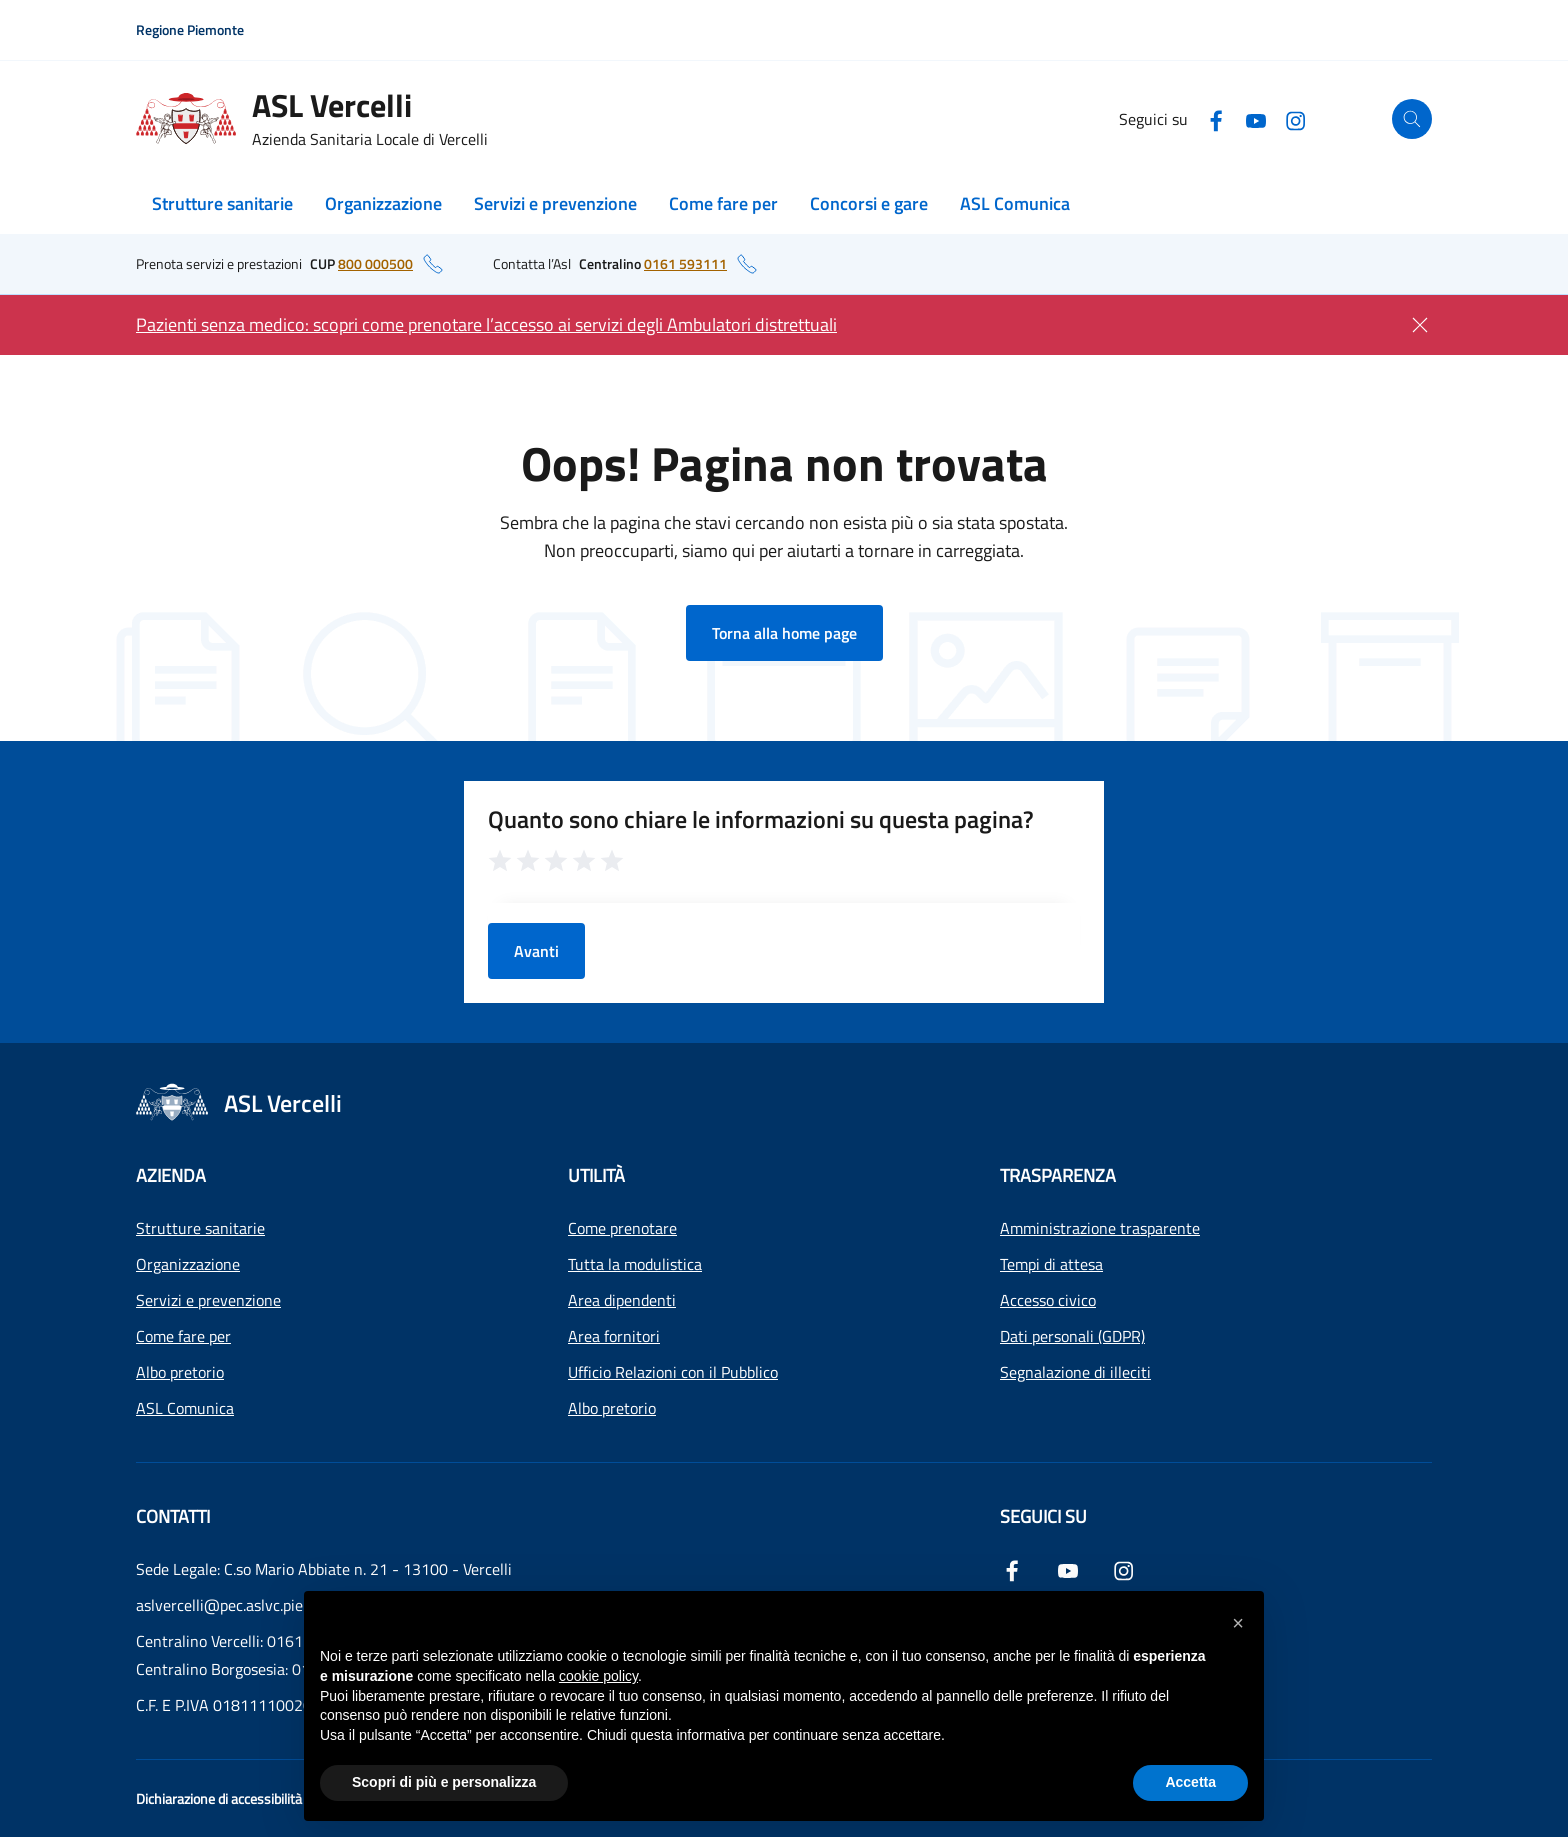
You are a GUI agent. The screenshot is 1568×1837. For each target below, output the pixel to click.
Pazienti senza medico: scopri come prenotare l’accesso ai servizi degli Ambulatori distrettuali (486, 324)
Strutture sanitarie (222, 203)
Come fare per (723, 203)
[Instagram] (1296, 118)
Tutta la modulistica (635, 1264)
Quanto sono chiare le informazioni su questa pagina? (761, 819)
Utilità (596, 1175)
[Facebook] (1216, 118)
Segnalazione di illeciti (1075, 1372)
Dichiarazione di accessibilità (219, 1798)
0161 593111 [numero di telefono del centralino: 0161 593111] (685, 263)
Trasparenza (1058, 1175)
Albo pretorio (180, 1372)
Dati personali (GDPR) (1072, 1336)
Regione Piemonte (190, 29)
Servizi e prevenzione (555, 203)
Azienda (171, 1175)
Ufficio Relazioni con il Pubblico (673, 1372)
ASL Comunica (1015, 203)
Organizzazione (383, 203)
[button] (1238, 1623)
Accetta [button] (1190, 1782)
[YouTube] (1256, 118)
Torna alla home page (784, 633)
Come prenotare (622, 1228)
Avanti (536, 951)
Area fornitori (614, 1336)
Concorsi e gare (869, 203)
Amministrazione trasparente (1100, 1228)
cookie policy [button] (598, 1676)
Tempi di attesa (1051, 1264)
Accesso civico (1048, 1300)
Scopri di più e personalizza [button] (444, 1782)
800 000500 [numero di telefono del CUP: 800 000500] (375, 263)
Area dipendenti (622, 1300)
